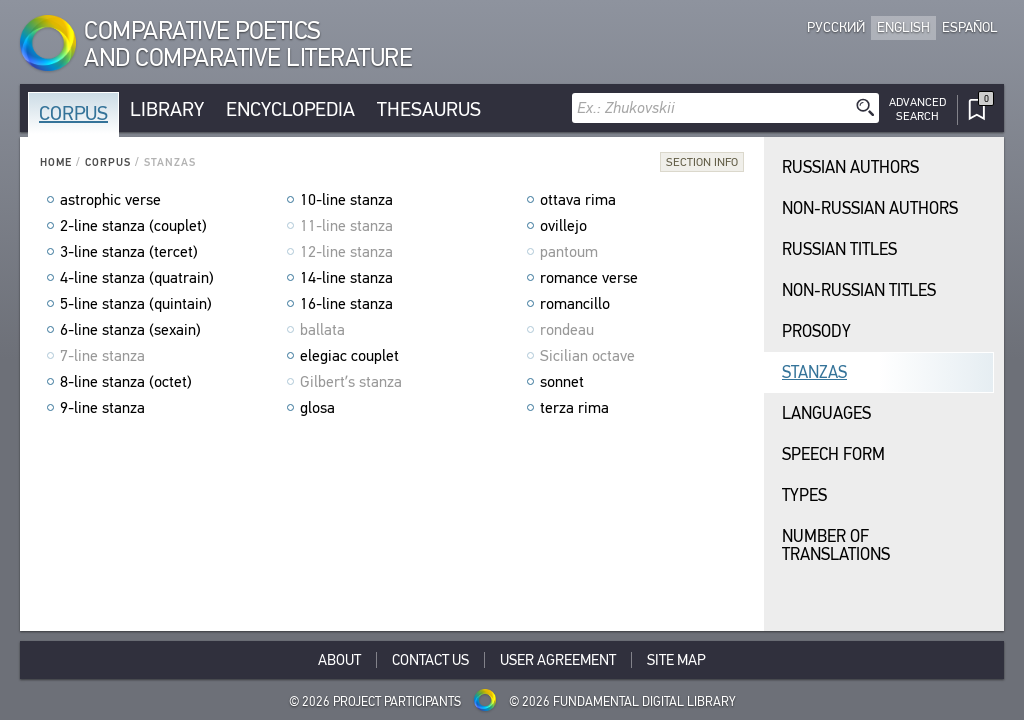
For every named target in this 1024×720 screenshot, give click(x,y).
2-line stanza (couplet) (133, 226)
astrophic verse (110, 200)
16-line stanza (346, 304)
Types (804, 495)
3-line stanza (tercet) (129, 252)
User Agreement (558, 660)
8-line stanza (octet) (126, 382)
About (339, 660)
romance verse (589, 278)
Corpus (73, 113)
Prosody (816, 331)
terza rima (574, 408)
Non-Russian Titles (859, 290)
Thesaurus (429, 109)
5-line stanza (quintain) (136, 304)
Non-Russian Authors (870, 208)
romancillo (575, 304)
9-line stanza (102, 408)
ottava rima (578, 200)
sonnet (562, 382)
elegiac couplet (349, 356)
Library (167, 109)
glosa (317, 408)
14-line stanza (346, 278)
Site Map (676, 660)
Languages (826, 413)
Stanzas (814, 372)
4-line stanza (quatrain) (137, 278)
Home (56, 162)
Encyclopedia (290, 109)
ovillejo (563, 226)
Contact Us (430, 660)
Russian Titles (839, 249)
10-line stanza (346, 200)
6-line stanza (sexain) (130, 330)
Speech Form (833, 454)
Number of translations (836, 545)
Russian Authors (850, 167)
